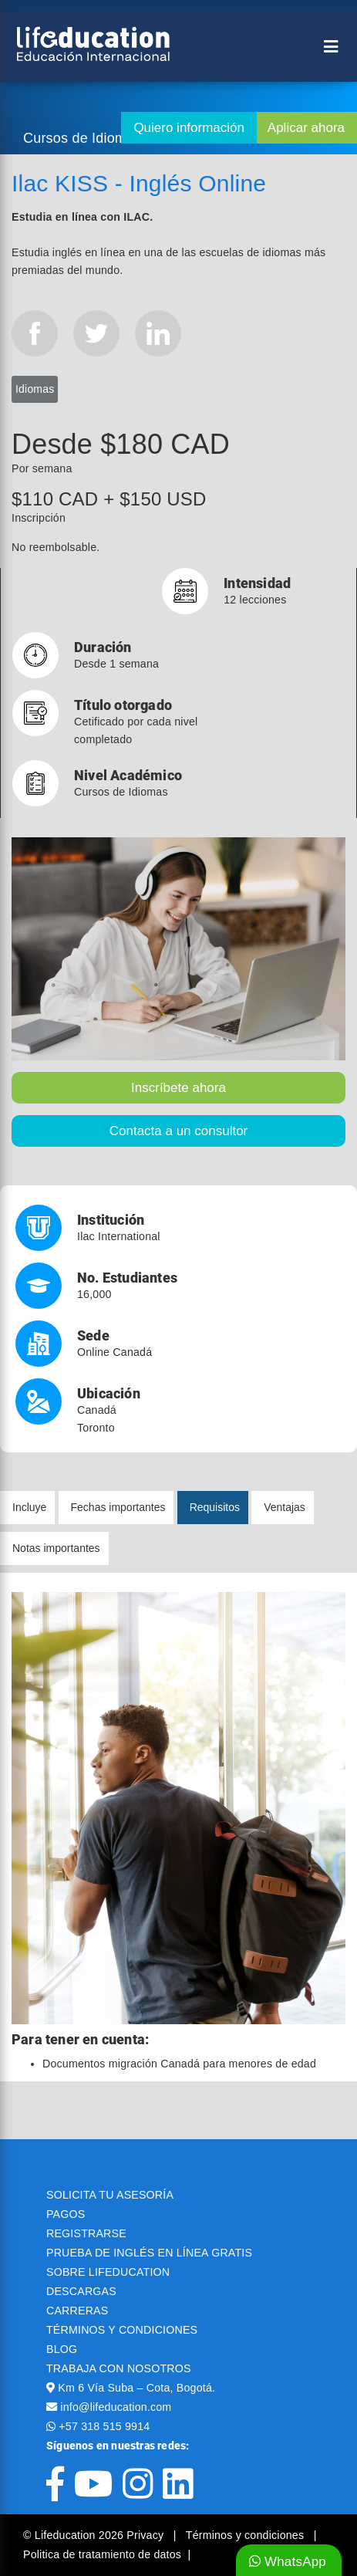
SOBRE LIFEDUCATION (108, 2272)
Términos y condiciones (247, 2535)
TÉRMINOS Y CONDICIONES (121, 2330)
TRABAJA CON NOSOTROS (118, 2368)
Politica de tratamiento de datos (102, 2554)
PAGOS (65, 2214)
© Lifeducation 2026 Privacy (95, 2535)
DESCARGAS (81, 2291)
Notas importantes (56, 1548)
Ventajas (284, 1507)
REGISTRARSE (86, 2233)
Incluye (29, 1507)
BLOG (61, 2349)
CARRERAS (77, 2310)
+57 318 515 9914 (104, 2426)
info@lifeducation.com (115, 2407)
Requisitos (215, 1507)
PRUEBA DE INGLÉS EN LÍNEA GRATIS (149, 2252)
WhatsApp (287, 2561)
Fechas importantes (118, 1507)
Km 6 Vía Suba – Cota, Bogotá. (136, 2388)
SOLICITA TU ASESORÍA (109, 2195)
